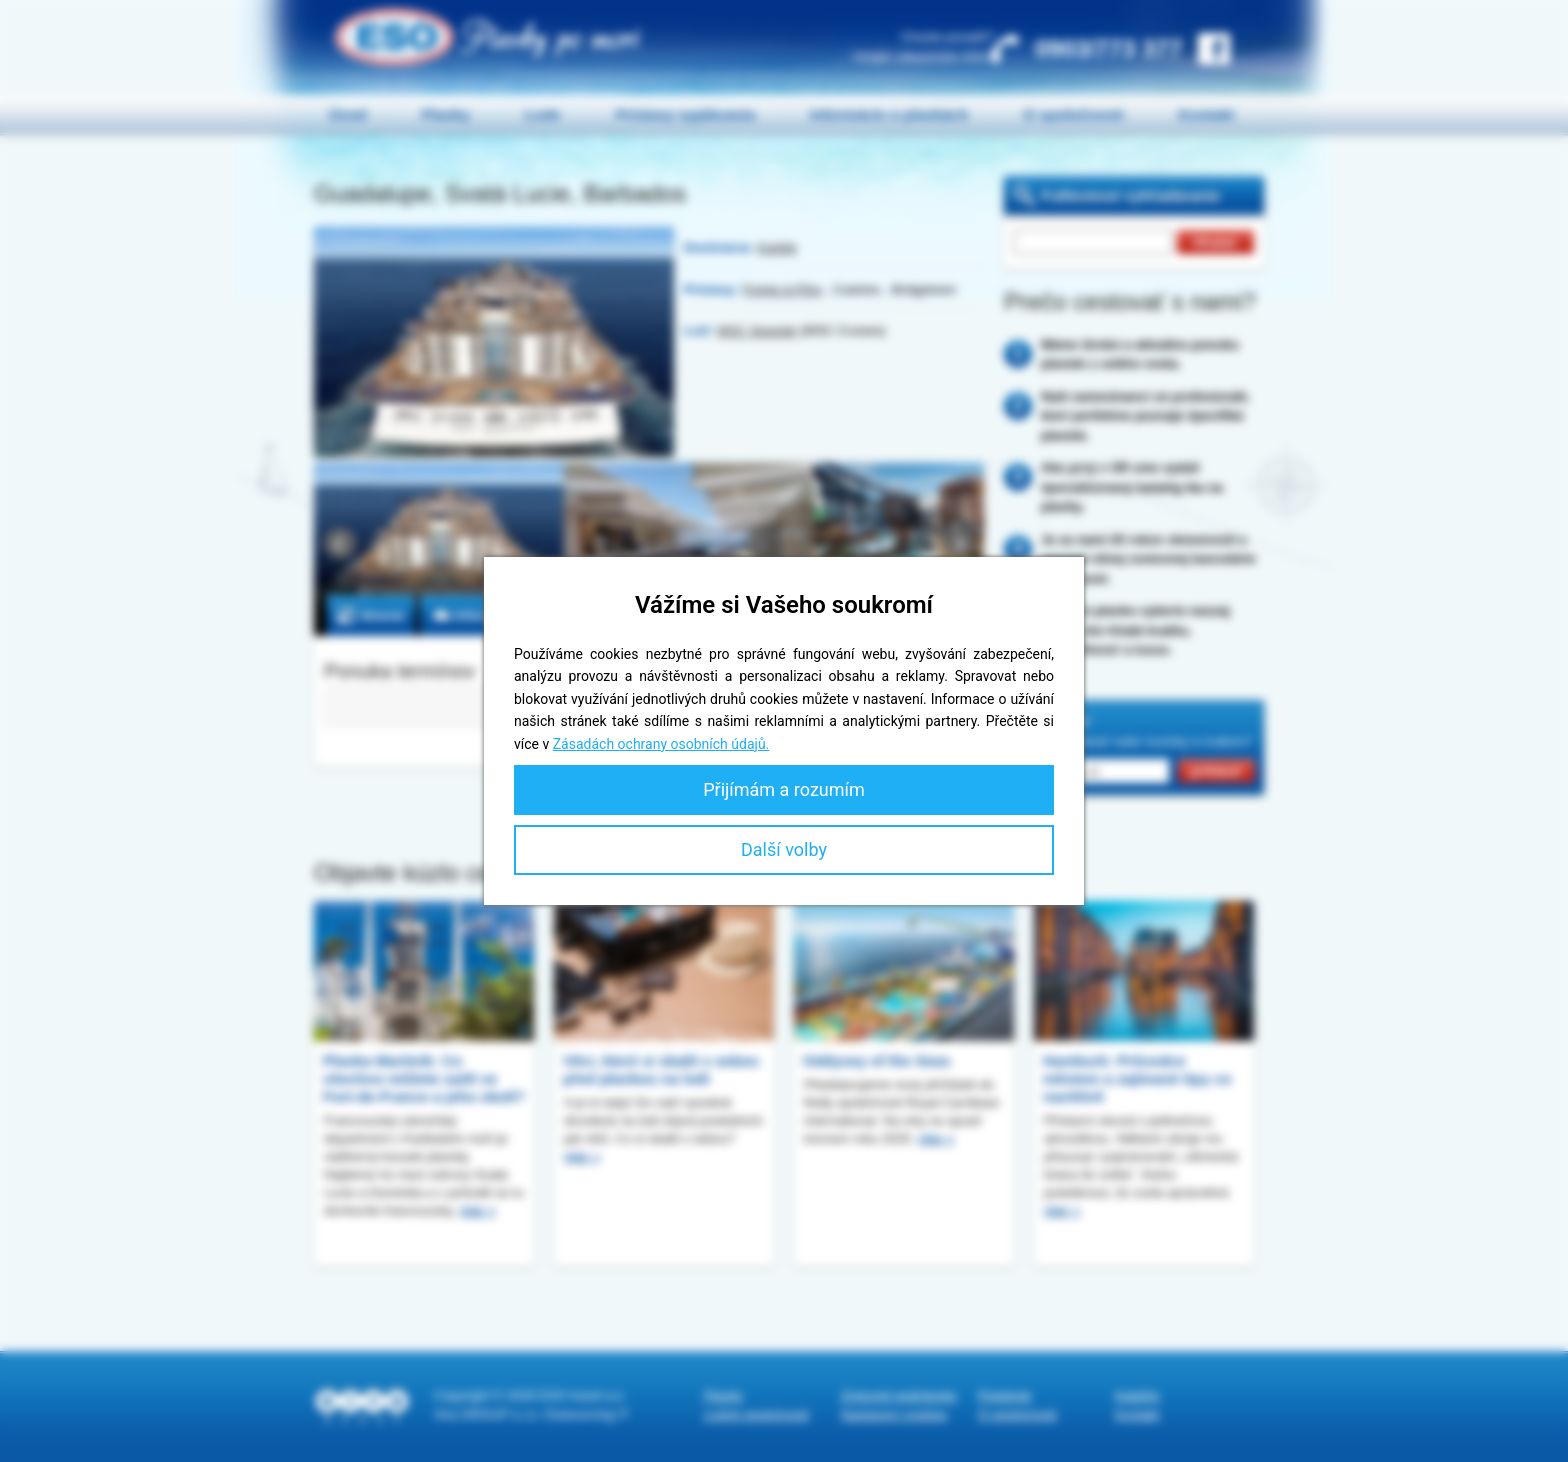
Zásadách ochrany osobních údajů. (661, 744)
